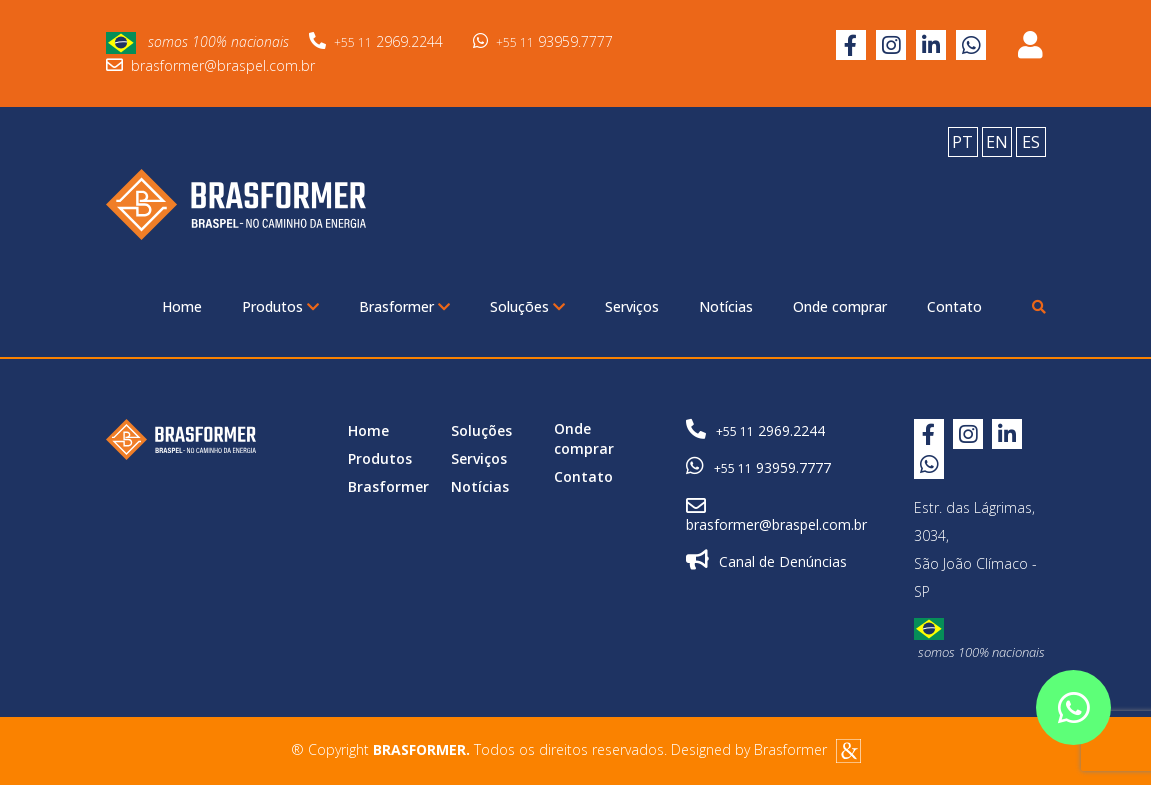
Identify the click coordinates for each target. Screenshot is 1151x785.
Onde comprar (840, 306)
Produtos (380, 458)
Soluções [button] (527, 306)
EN (997, 142)
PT (962, 142)
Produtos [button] (280, 306)
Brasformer (388, 486)
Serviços (632, 306)
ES (1031, 142)
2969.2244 (376, 41)
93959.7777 (543, 41)
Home (182, 306)
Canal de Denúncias (766, 560)
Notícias (726, 306)
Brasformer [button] (404, 306)
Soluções (481, 430)
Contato (954, 306)
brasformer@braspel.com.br (210, 65)
